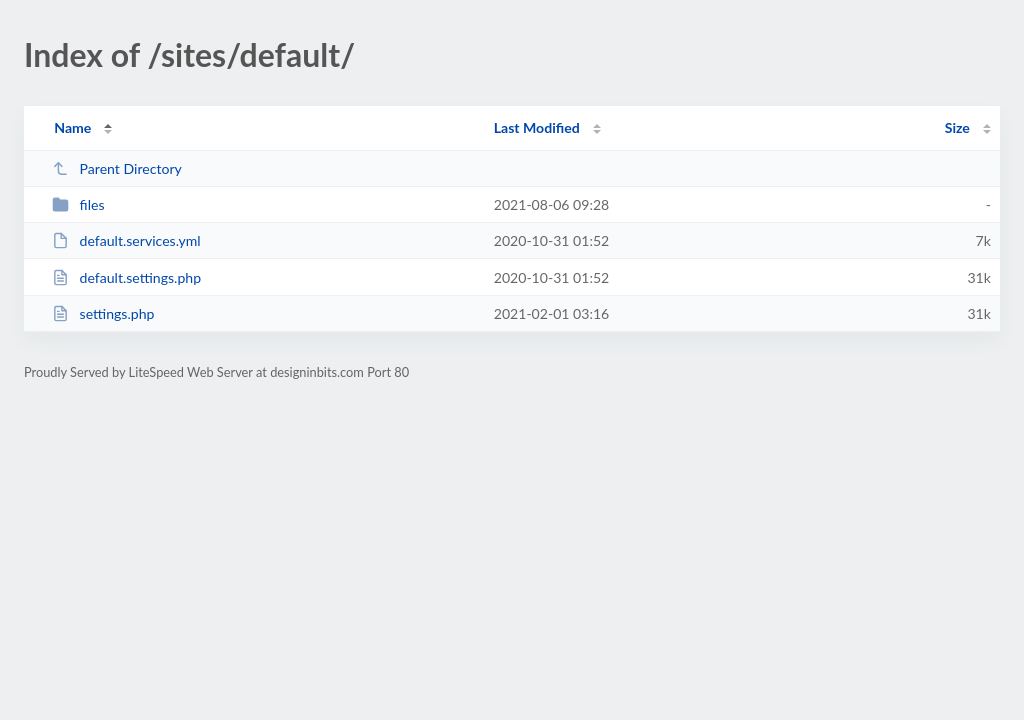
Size (957, 127)
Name (72, 127)
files (78, 204)
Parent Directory (117, 168)
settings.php (103, 313)
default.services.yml (126, 240)
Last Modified (537, 127)
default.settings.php (126, 277)
